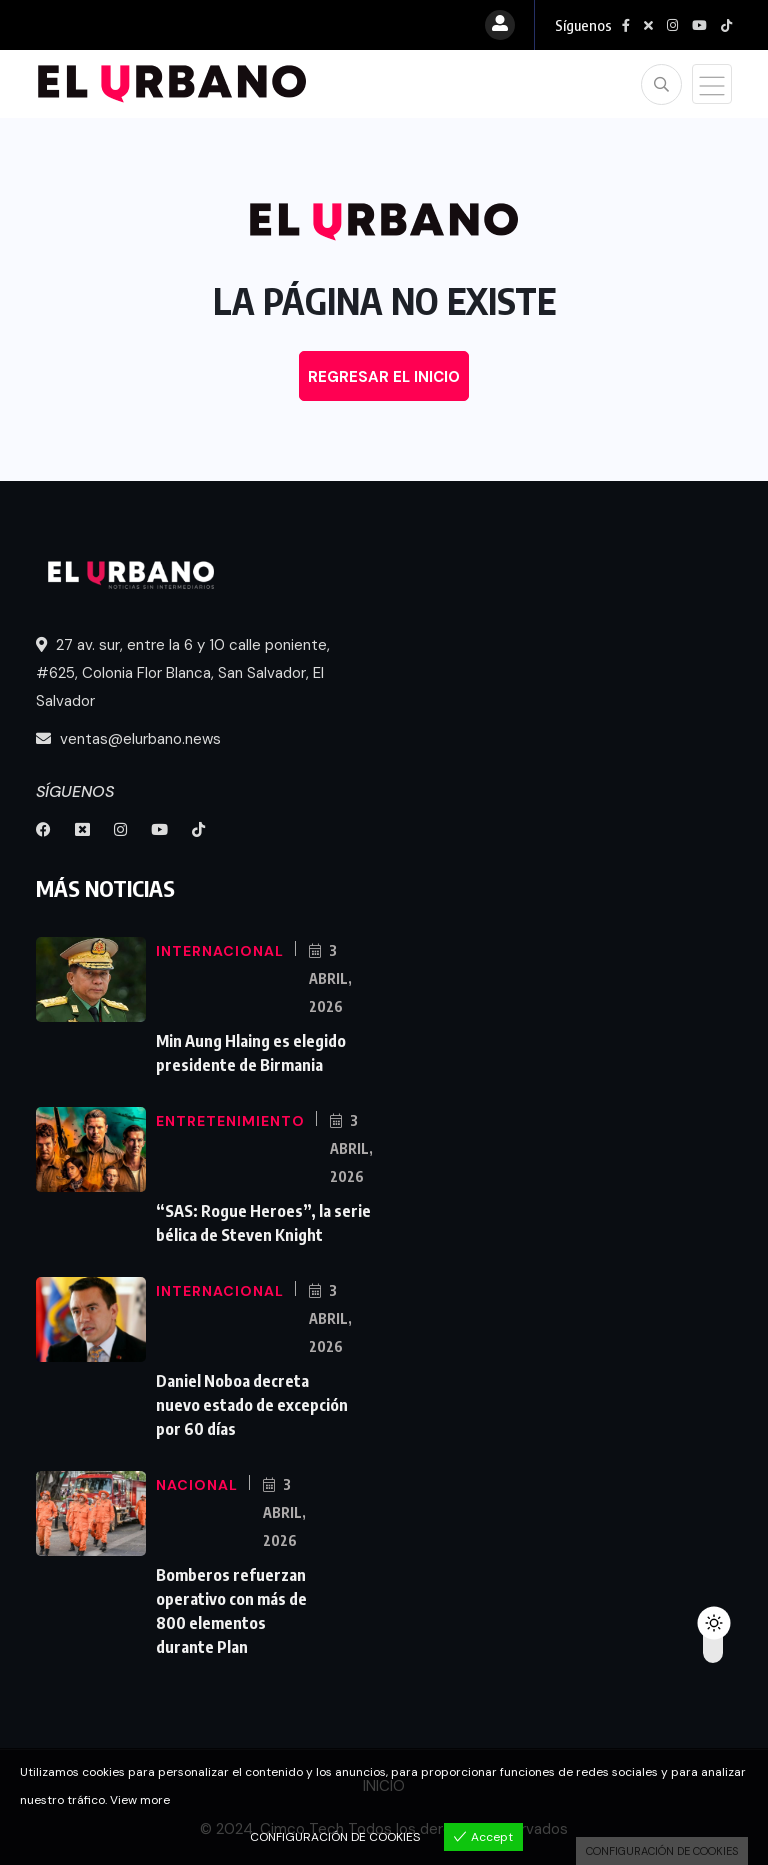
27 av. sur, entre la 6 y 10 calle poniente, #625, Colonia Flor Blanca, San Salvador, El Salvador (183, 673)
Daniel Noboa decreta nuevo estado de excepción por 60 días (252, 1405)
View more (140, 1800)
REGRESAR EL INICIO (384, 377)
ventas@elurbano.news (128, 739)
